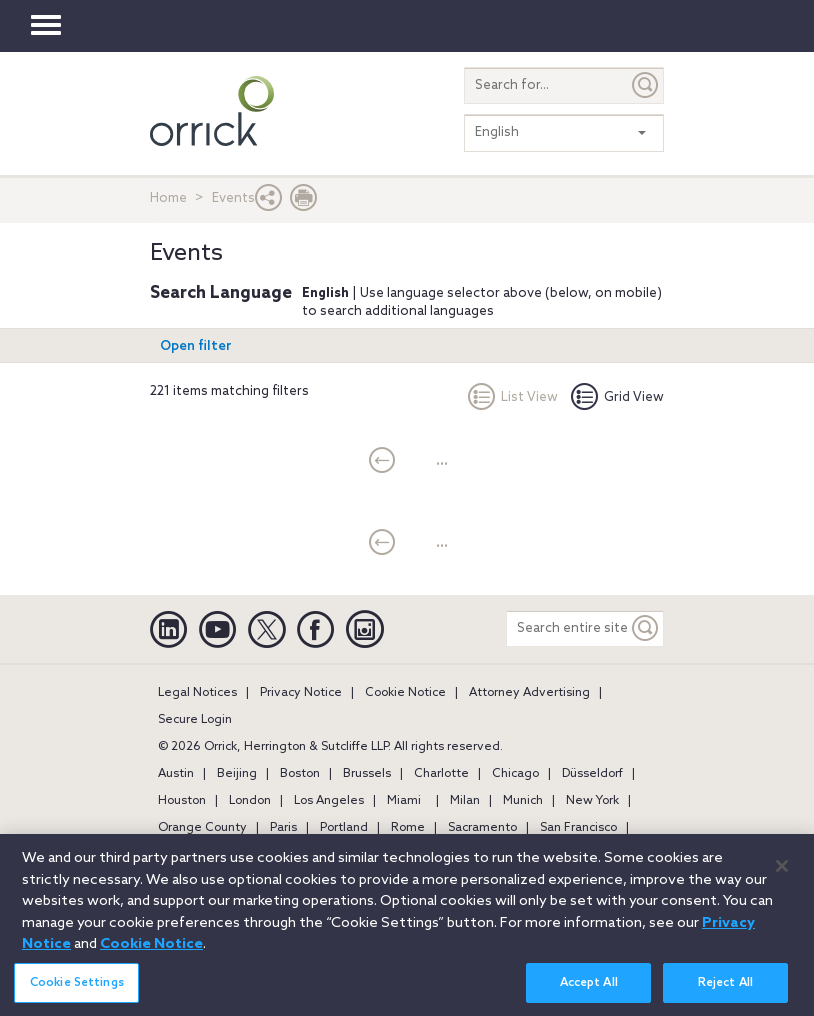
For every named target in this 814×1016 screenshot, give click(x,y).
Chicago (515, 774)
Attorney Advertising (529, 693)
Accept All (589, 995)
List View (513, 397)
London (250, 801)
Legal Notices (197, 693)
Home (168, 198)
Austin (176, 774)
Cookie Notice (405, 693)
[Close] (782, 878)
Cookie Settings (77, 995)
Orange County (202, 828)
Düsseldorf (592, 774)
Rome (408, 828)
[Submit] (646, 85)
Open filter (196, 346)
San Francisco (578, 828)
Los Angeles (329, 801)
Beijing (237, 774)
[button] (269, 202)
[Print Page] (304, 202)
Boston (300, 774)
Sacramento (482, 828)
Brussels (367, 774)
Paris (283, 828)
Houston (182, 801)
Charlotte (441, 774)
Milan (465, 801)
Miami (404, 801)
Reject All (725, 995)
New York (592, 801)
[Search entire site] (567, 628)
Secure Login (195, 720)
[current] (382, 462)
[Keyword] (646, 628)
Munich (523, 801)
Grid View (617, 397)
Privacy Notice (301, 693)
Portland (344, 828)
